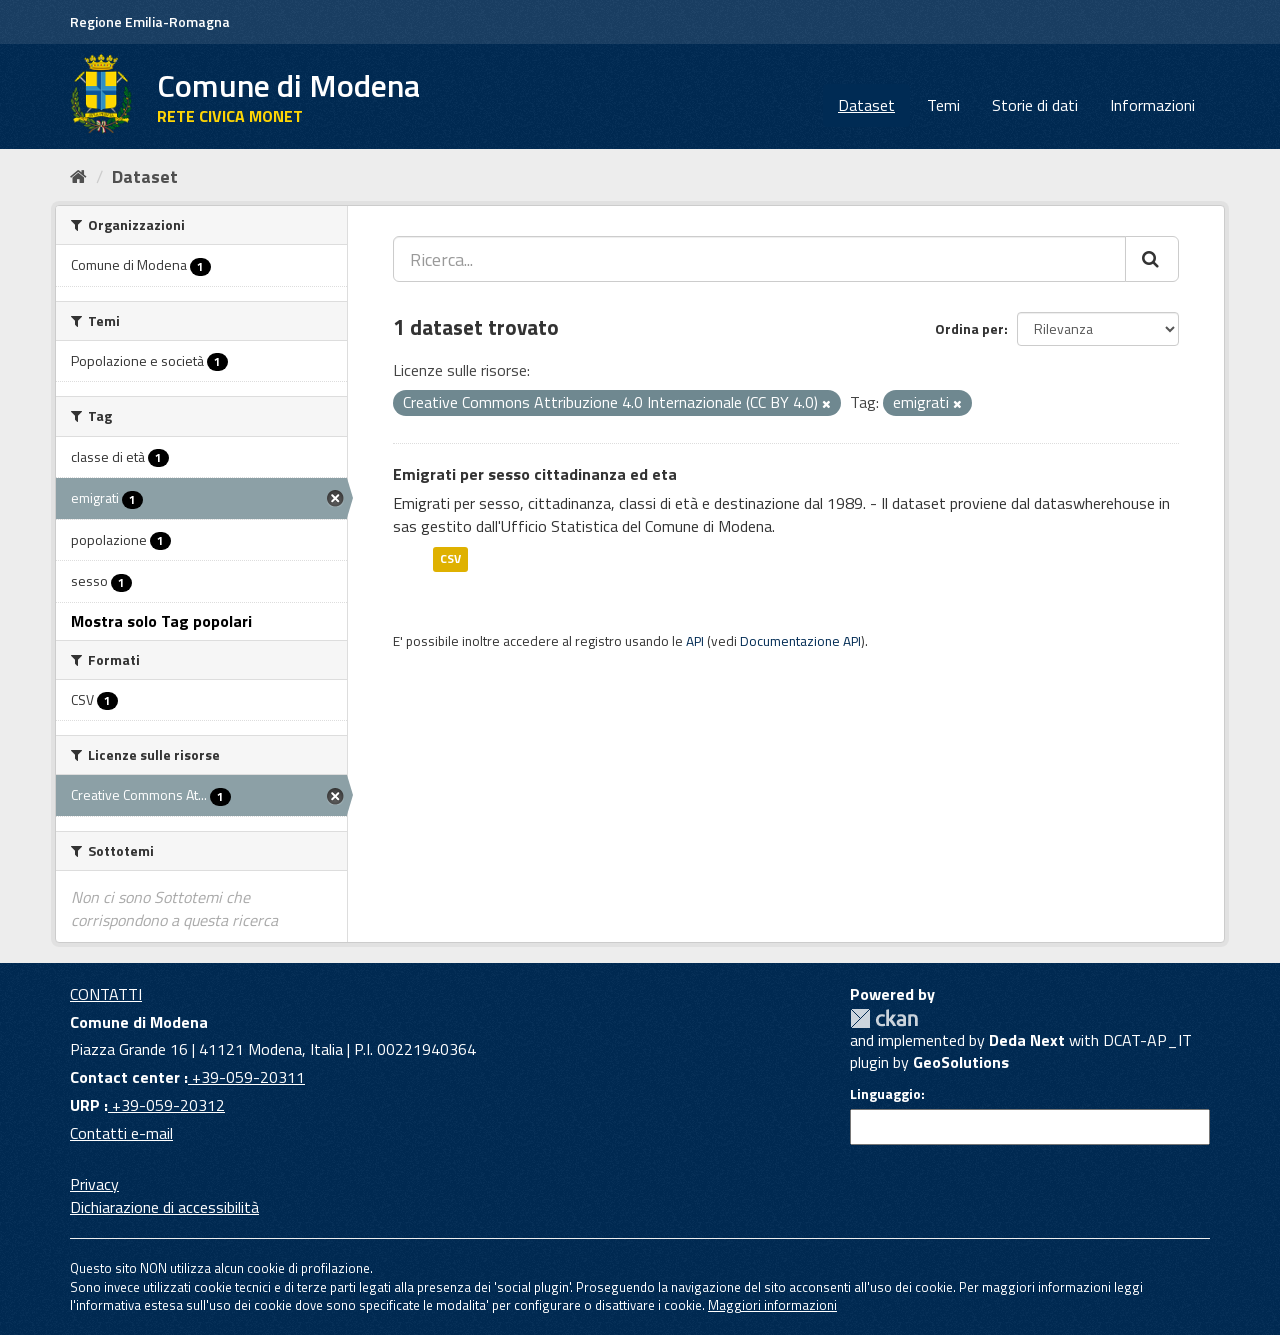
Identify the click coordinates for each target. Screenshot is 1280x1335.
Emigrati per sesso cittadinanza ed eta (535, 474)
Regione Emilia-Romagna (150, 21)
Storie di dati (1035, 105)
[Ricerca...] (759, 259)
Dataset (866, 105)
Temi (943, 105)
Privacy (94, 1184)
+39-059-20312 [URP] (166, 1105)
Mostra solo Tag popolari (161, 621)
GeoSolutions (961, 1062)
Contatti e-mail (121, 1133)
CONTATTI (106, 994)
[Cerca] (1152, 259)
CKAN (884, 1018)
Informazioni (1152, 105)
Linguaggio (885, 1094)
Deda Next (1027, 1040)
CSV (450, 558)
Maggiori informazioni (772, 1305)
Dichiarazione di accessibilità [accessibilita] (164, 1207)
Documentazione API (800, 641)
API (695, 641)
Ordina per (969, 328)
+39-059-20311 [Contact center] (246, 1077)
